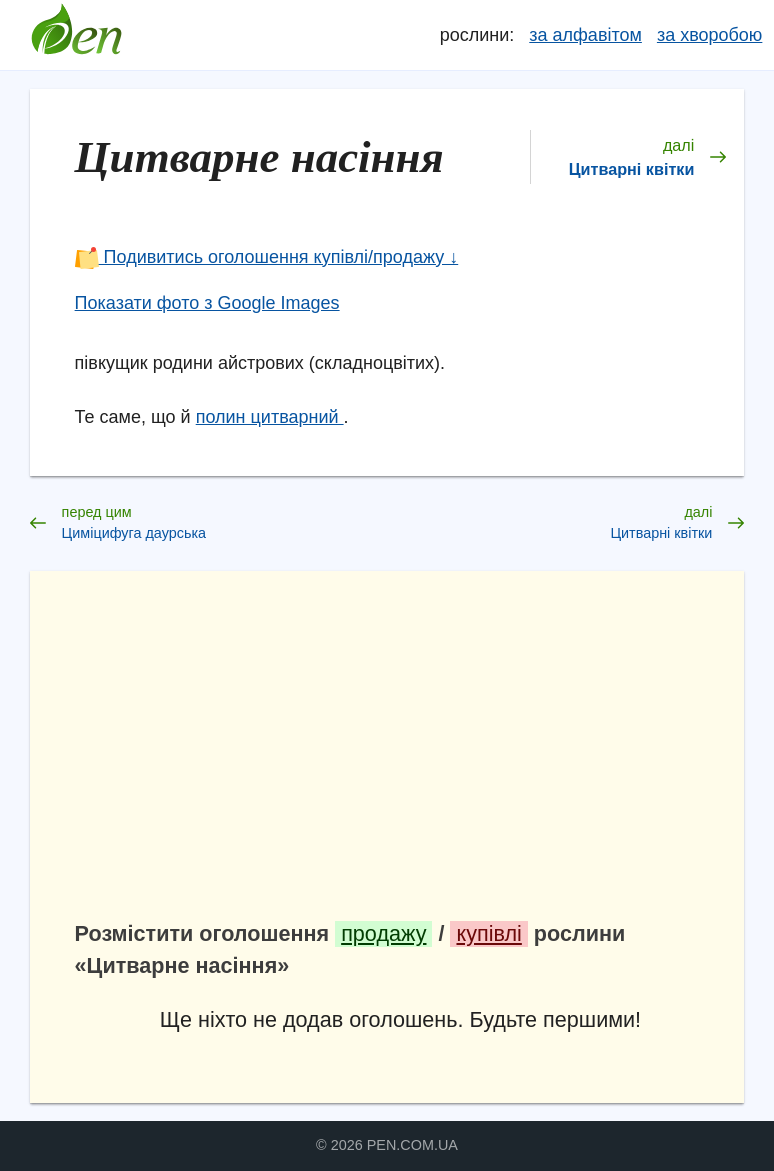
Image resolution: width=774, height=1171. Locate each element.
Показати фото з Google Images (207, 303)
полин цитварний (270, 417)
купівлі (488, 933)
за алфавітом (585, 35)
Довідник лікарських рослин (77, 35)
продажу (383, 933)
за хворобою (709, 35)
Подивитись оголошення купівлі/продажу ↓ (267, 257)
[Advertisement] (401, 756)
